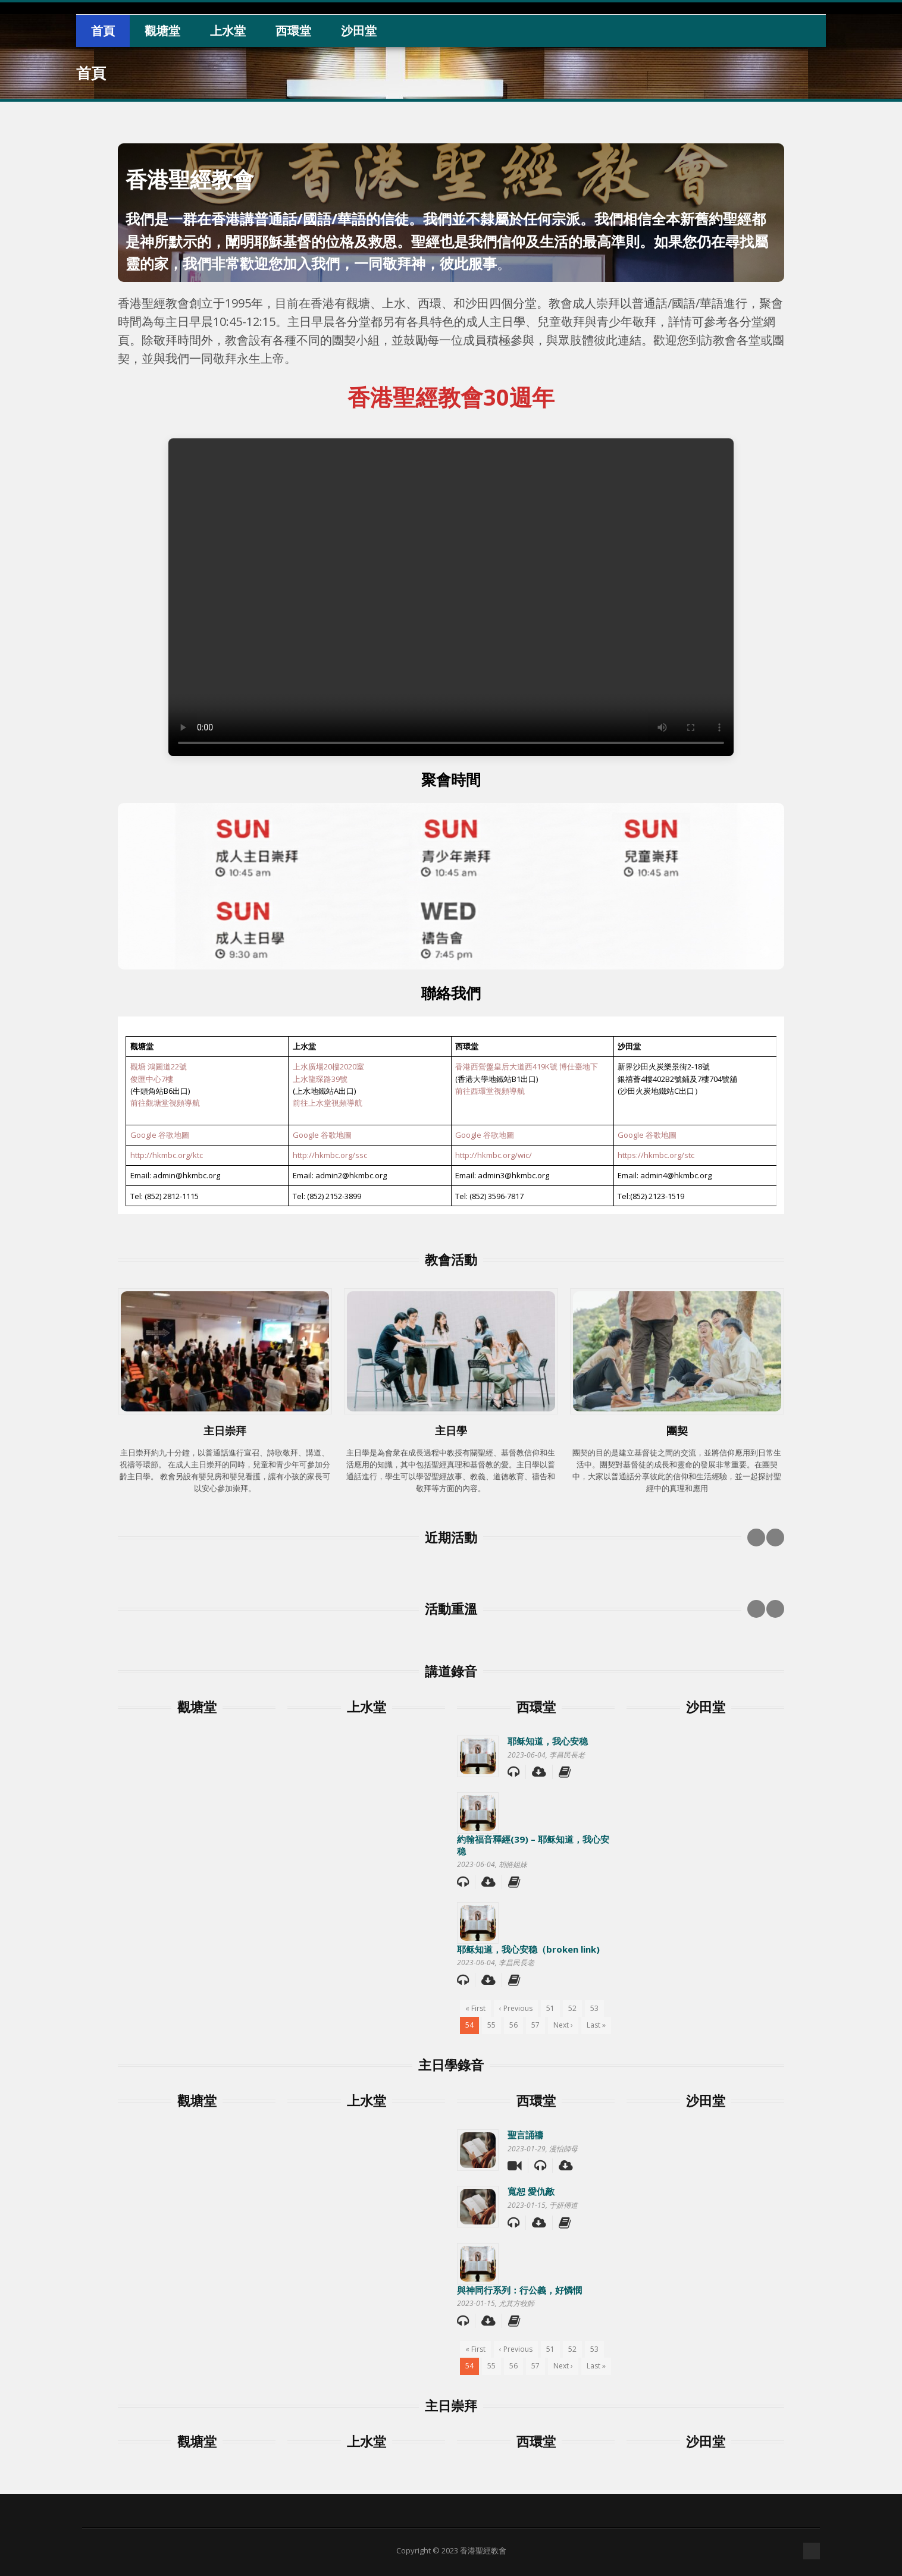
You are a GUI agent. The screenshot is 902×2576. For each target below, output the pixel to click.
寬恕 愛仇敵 (531, 2191)
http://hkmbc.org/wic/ (493, 1155)
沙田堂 (359, 31)
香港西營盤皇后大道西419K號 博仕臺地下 (526, 1066)
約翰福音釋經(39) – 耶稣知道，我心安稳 (533, 1845)
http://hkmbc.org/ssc (330, 1155)
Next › (563, 2025)
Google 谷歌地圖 (159, 1134)
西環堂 (293, 31)
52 (572, 2008)
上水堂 (228, 31)
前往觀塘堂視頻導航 (165, 1102)
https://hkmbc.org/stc (656, 1155)
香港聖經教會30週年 (451, 396)
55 (491, 2025)
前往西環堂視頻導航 (490, 1090)
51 (550, 2008)
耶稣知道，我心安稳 (548, 1741)
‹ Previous (516, 2008)
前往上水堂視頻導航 (327, 1102)
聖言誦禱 (525, 2135)
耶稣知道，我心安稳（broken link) (528, 1949)
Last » (596, 2025)
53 (594, 2008)
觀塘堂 (162, 31)
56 (513, 2025)
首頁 (103, 31)
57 (535, 2025)
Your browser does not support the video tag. (451, 597)
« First (475, 2008)
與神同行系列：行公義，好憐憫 (519, 2290)
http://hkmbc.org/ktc (166, 1155)
